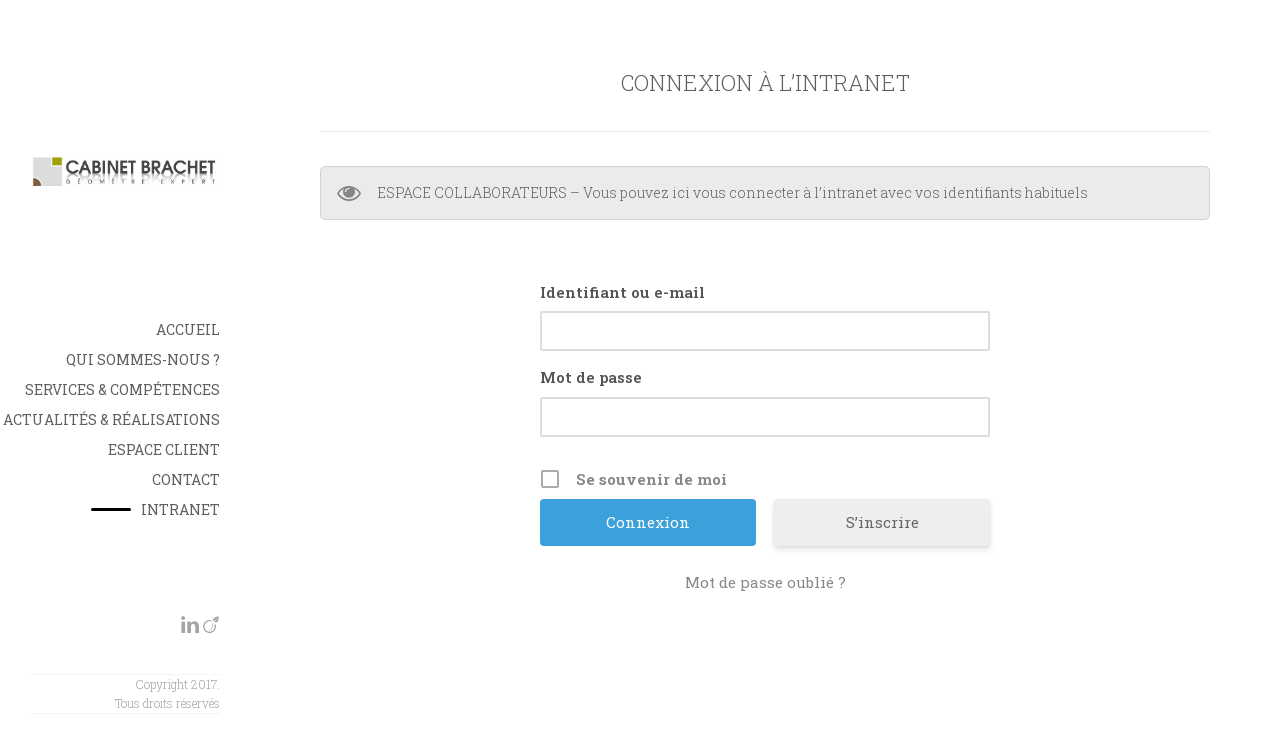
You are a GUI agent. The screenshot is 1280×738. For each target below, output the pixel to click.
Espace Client (164, 449)
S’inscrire (882, 522)
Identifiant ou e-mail (622, 292)
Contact (186, 479)
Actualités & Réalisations (111, 419)
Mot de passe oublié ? (765, 582)
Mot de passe (591, 377)
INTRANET (180, 509)
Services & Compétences (122, 389)
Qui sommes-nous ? (143, 359)
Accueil (188, 329)
